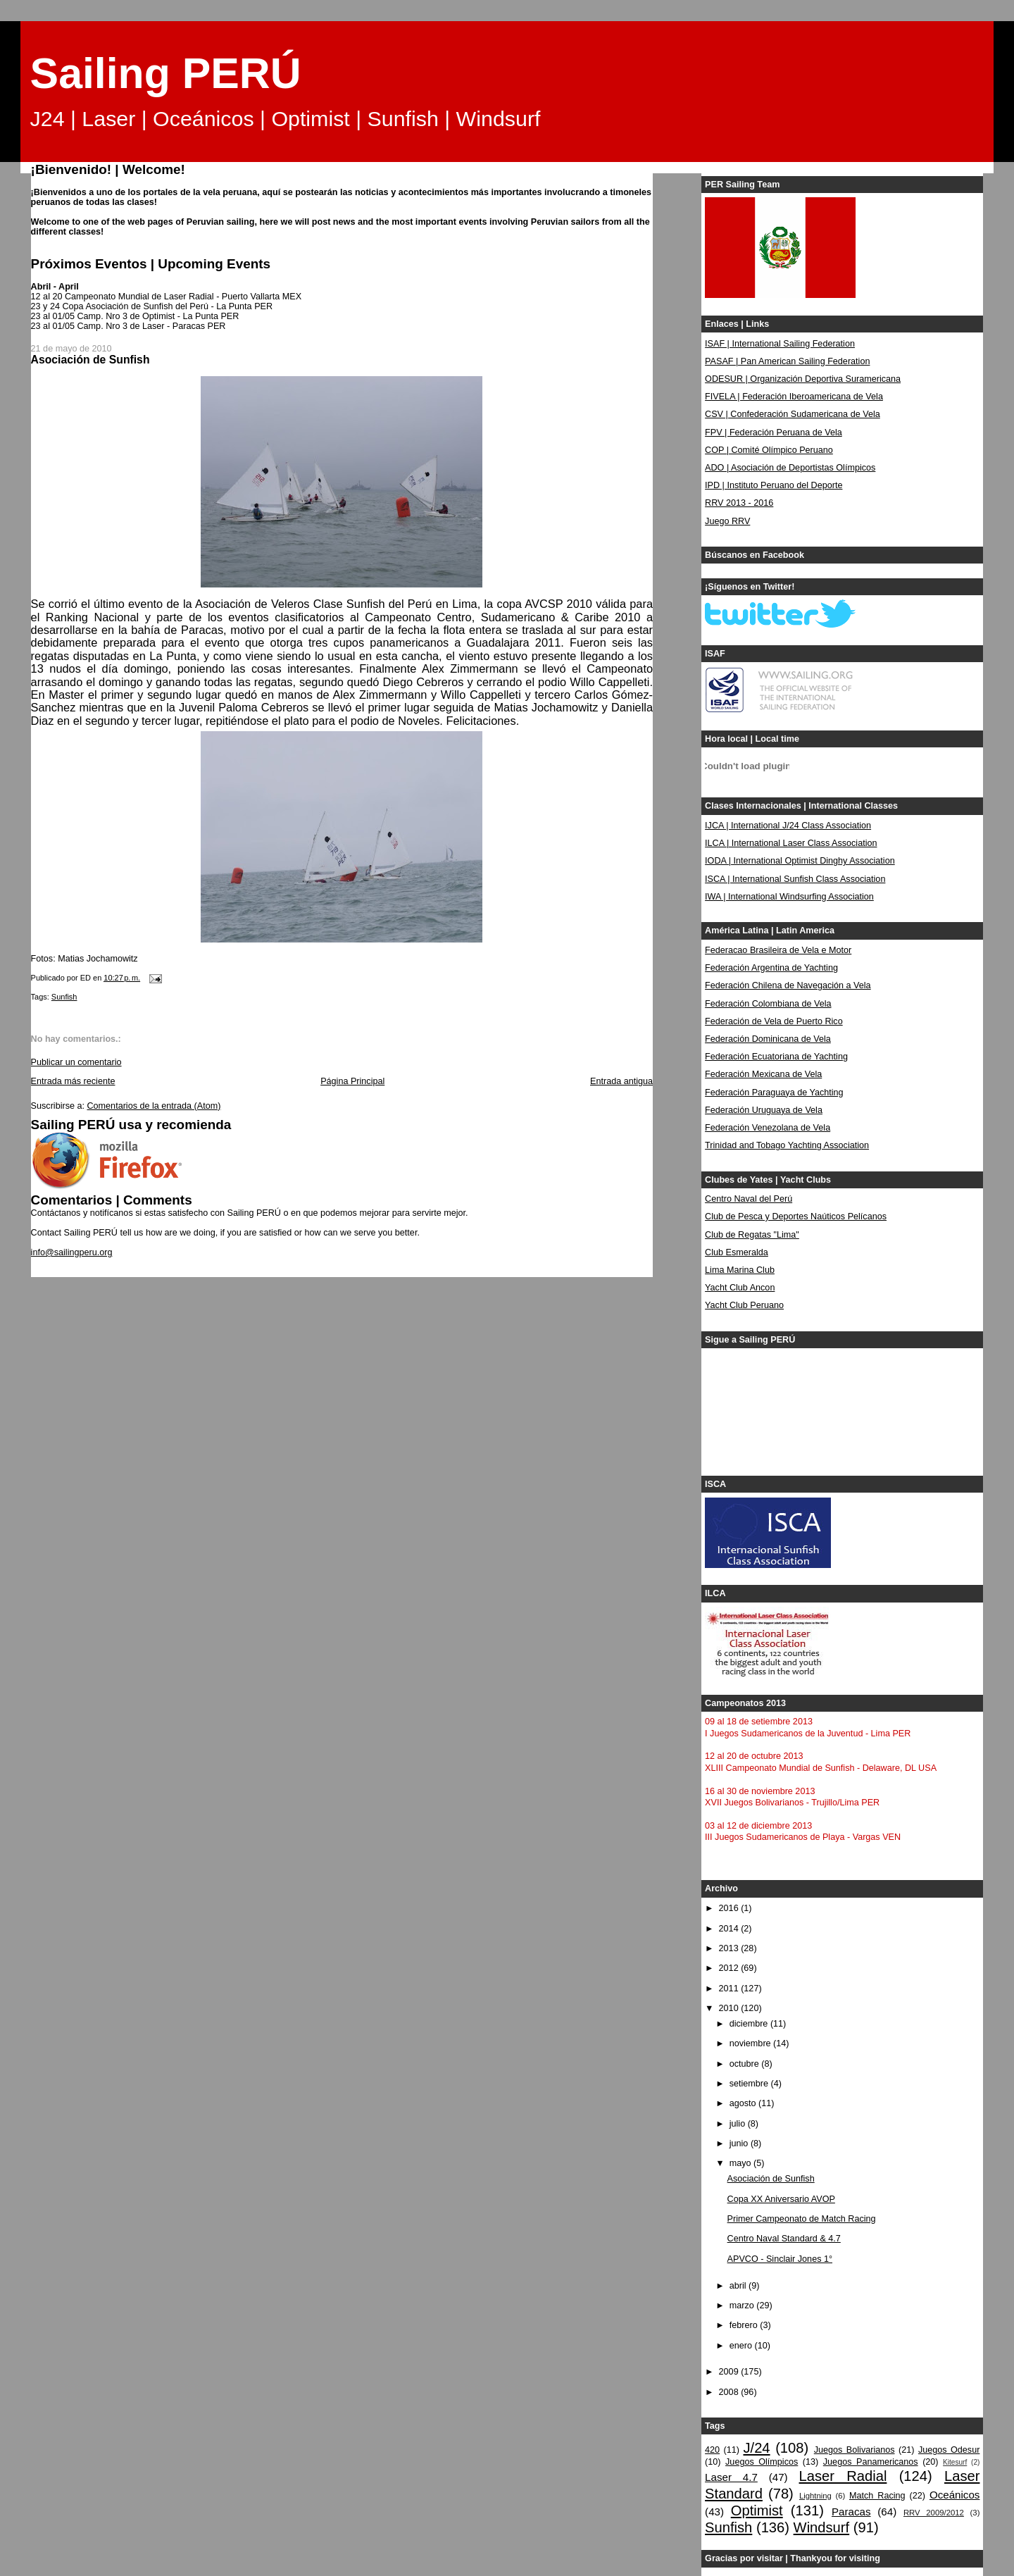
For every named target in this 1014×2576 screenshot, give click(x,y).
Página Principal (352, 1081)
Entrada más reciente (73, 1081)
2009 (730, 2372)
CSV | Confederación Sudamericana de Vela (792, 414)
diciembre (750, 2024)
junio (740, 2143)
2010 (730, 2008)
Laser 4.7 (731, 2477)
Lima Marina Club (740, 1270)
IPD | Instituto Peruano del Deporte (773, 485)
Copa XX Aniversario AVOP (781, 2199)
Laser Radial (843, 2476)
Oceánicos (954, 2495)
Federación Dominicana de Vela (768, 1039)
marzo (743, 2305)
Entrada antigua (621, 1081)
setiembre (750, 2084)
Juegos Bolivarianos (854, 2450)
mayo (741, 2163)
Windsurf (822, 2527)
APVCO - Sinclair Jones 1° (779, 2259)
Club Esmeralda (736, 1252)
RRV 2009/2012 (933, 2512)
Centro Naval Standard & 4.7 (784, 2239)
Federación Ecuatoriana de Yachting (776, 1057)
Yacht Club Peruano (744, 1305)
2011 (730, 1988)
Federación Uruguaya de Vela (763, 1110)
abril (739, 2286)
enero (742, 2346)
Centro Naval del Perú (748, 1199)
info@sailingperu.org (72, 1252)
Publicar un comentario (76, 1062)
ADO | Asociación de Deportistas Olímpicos (790, 468)
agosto (744, 2103)
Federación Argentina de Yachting (771, 968)
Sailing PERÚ (165, 73)
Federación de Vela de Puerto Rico (774, 1021)
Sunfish (64, 997)
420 (712, 2450)
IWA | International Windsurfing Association (789, 897)
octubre (746, 2064)
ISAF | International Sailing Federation (780, 344)
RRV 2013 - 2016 (739, 503)
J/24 (756, 2448)
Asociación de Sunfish (771, 2179)
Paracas (851, 2512)
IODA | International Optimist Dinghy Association (800, 861)
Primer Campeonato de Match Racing (801, 2219)
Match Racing (877, 2496)
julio (739, 2124)
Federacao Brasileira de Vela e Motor (778, 950)
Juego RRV (727, 521)
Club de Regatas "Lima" (752, 1235)
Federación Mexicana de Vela (763, 1074)
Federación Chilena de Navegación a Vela (788, 985)
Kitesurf (955, 2462)
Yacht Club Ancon (740, 1288)
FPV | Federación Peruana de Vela (773, 432)
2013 (730, 1948)
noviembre (751, 2043)
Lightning (815, 2495)
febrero (745, 2325)
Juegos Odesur (948, 2450)
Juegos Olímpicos (761, 2462)
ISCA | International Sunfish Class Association (795, 879)
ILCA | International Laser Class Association (791, 843)
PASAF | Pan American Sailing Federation (787, 361)
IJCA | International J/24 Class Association (788, 825)
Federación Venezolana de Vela (767, 1128)
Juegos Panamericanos (870, 2462)
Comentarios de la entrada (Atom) (153, 1106)
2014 (730, 1929)
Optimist (757, 2510)
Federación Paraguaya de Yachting (774, 1092)
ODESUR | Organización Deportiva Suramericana (803, 379)
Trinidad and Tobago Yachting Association (787, 1145)
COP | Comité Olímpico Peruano (769, 450)
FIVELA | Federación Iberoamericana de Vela (794, 397)
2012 (730, 1968)
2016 (730, 1908)
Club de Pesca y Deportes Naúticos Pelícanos (796, 1216)
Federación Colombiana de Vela (768, 1004)
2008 (730, 2392)
